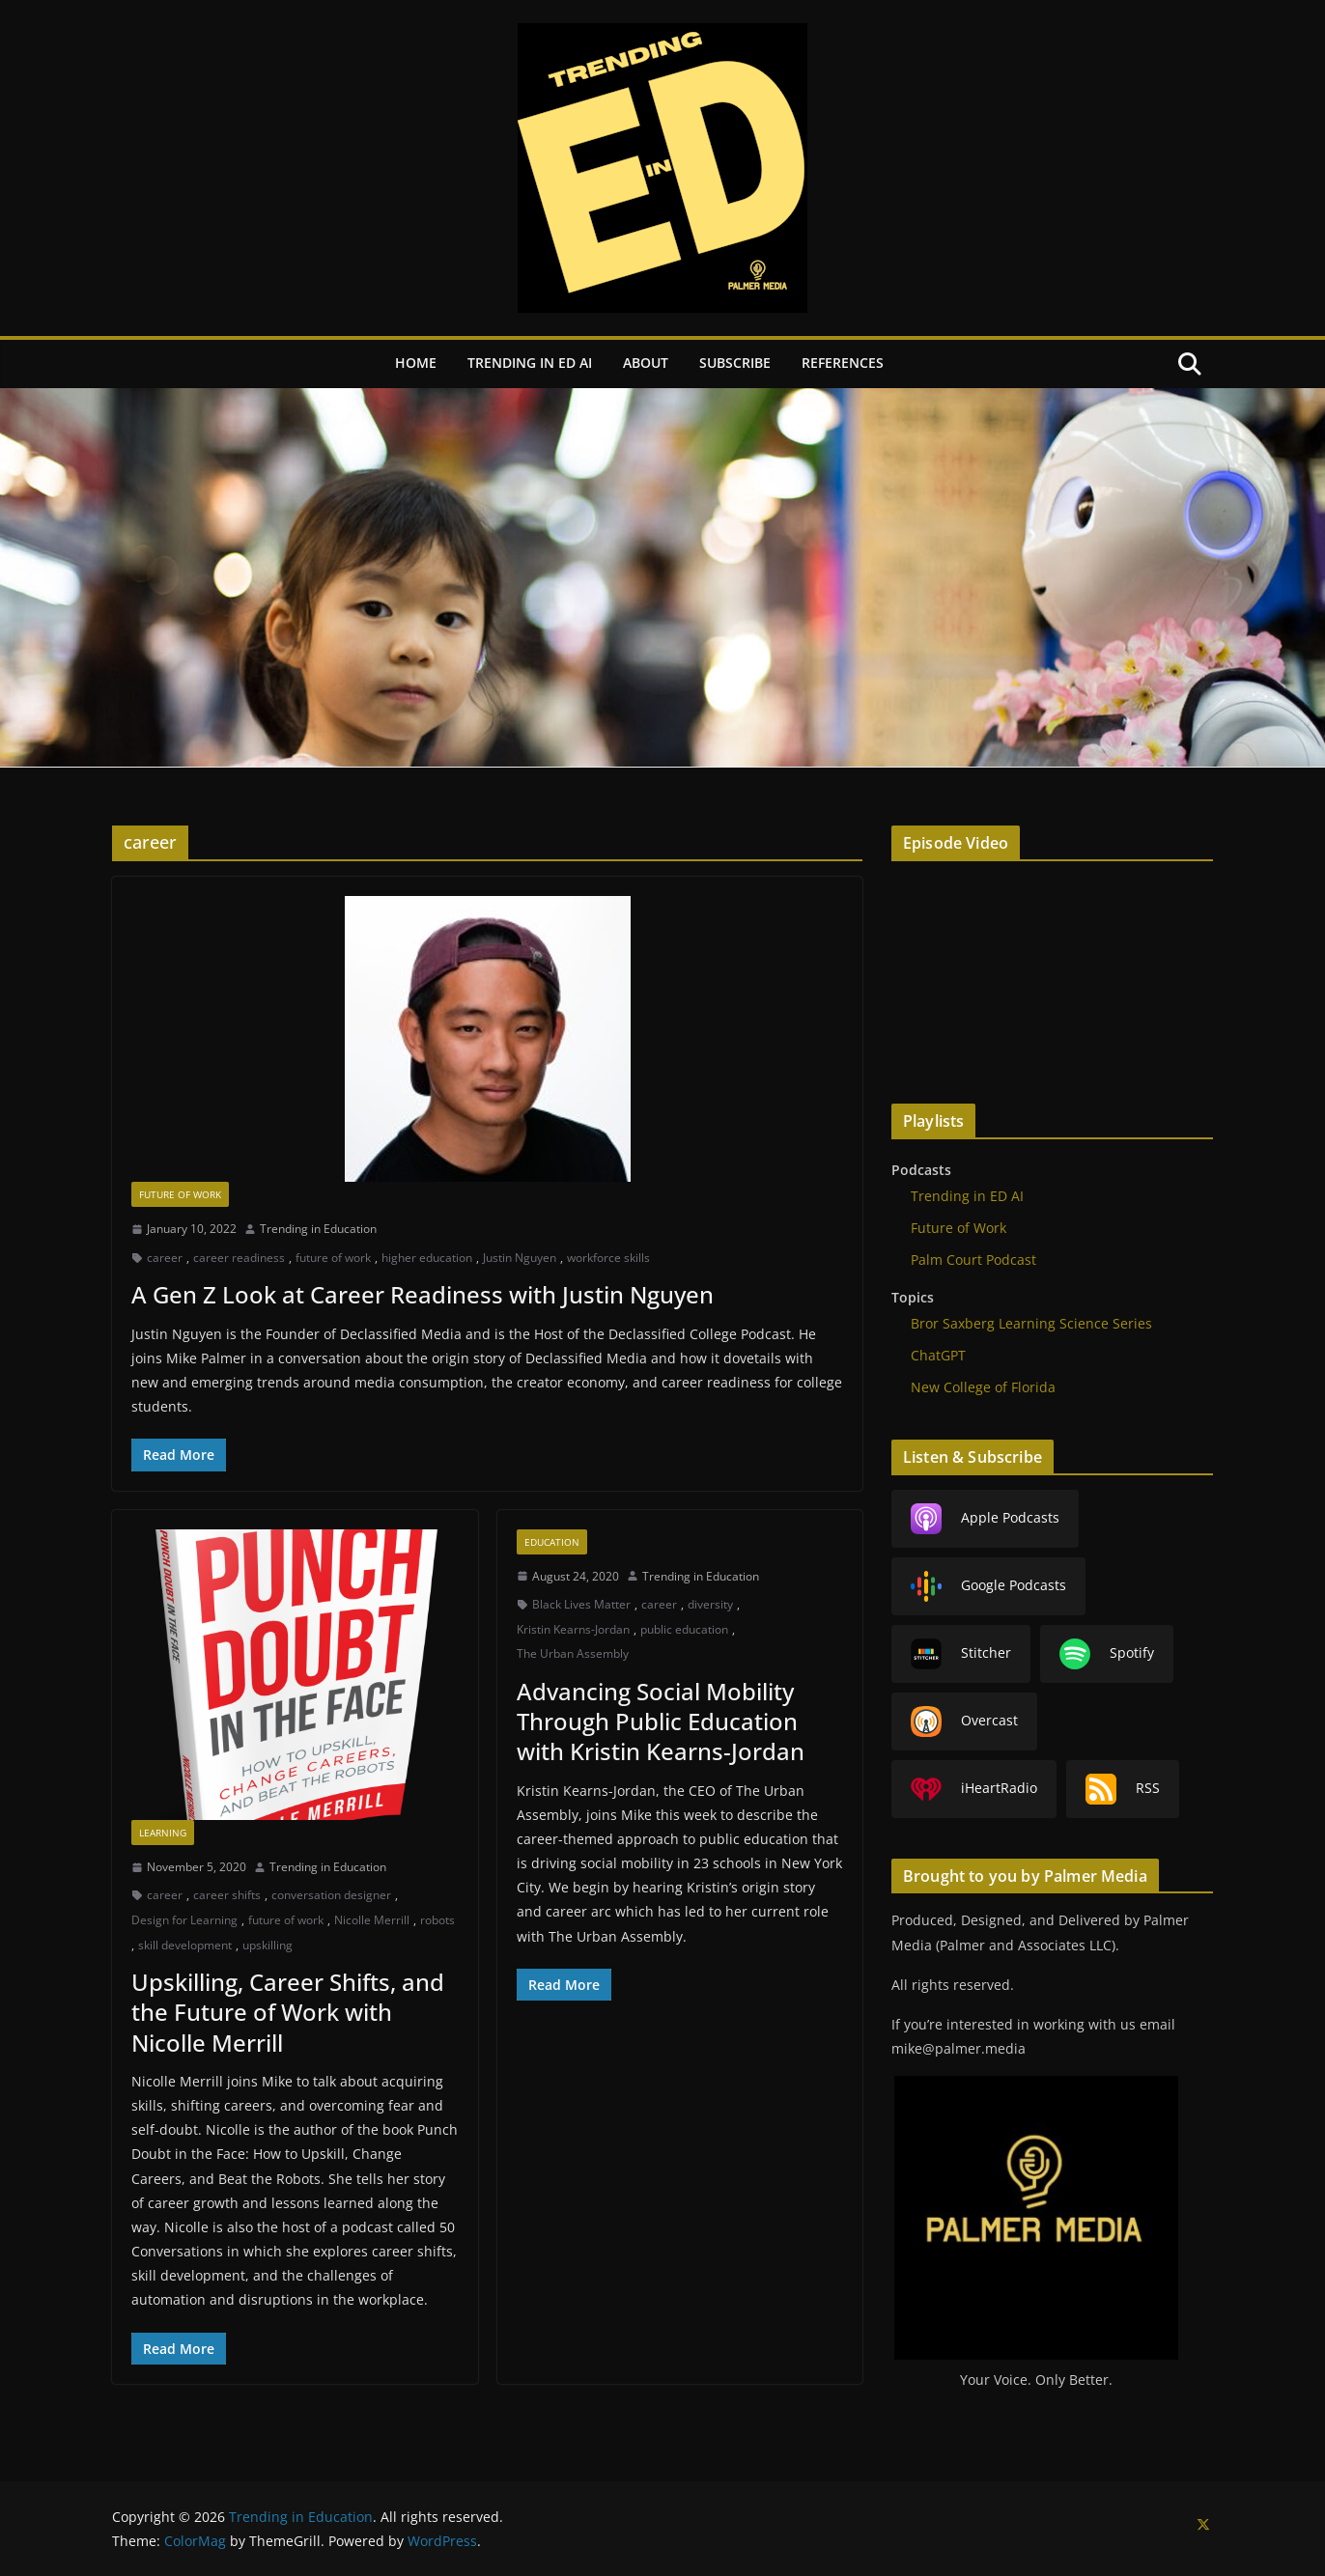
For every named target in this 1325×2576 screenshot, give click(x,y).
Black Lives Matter (581, 1604)
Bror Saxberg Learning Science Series (1031, 1323)
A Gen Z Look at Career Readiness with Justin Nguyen (422, 1294)
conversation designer (331, 1895)
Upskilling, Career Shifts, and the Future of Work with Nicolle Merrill (287, 2012)
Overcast (964, 1721)
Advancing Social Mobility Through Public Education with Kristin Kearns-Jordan (660, 1721)
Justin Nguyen (519, 1257)
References (843, 362)
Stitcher (961, 1653)
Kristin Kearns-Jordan (573, 1629)
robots (437, 1920)
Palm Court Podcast (973, 1259)
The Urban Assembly (573, 1653)
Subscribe (735, 362)
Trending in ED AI (529, 362)
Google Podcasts (988, 1586)
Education (551, 1542)
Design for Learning (184, 1920)
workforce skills (608, 1257)
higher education (426, 1257)
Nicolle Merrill (371, 1920)
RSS (1122, 1789)
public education (684, 1629)
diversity (710, 1604)
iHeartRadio (974, 1789)
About (645, 362)
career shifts (227, 1895)
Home (416, 362)
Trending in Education (318, 1228)
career (165, 1257)
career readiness (239, 1257)
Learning (162, 1832)
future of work (333, 1257)
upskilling (267, 1945)
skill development (185, 1945)
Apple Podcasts (985, 1518)
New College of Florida (983, 1387)
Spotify (1106, 1653)
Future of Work (180, 1194)
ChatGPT (938, 1355)
